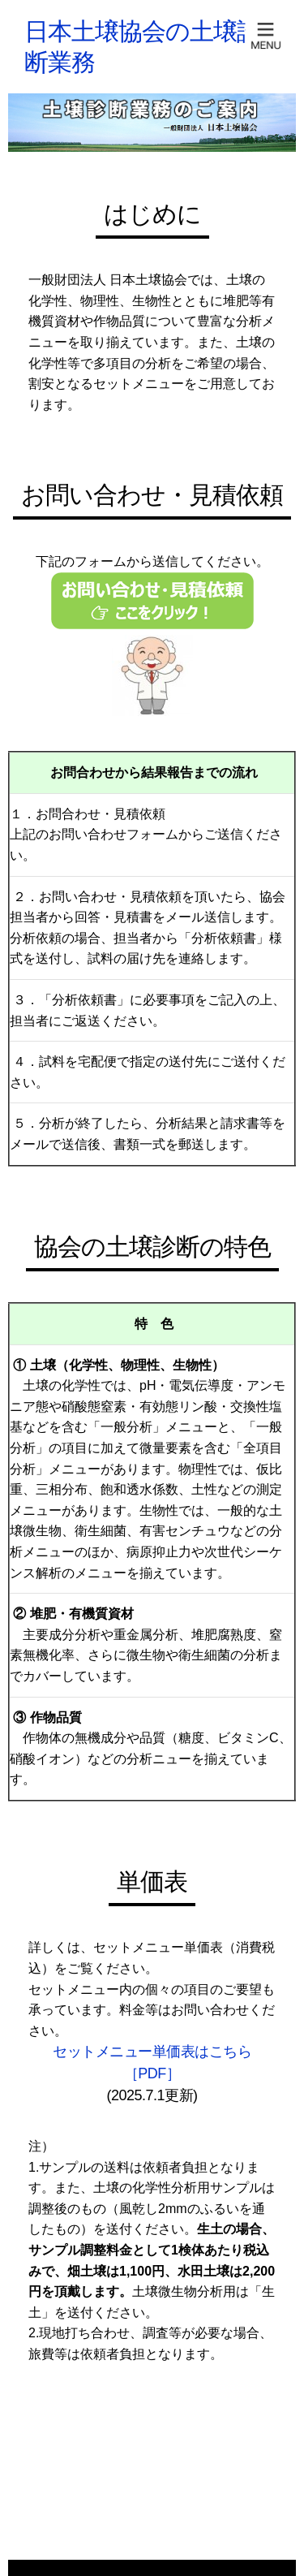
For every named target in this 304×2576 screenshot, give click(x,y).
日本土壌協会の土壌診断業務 (142, 47)
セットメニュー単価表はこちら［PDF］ (152, 2062)
